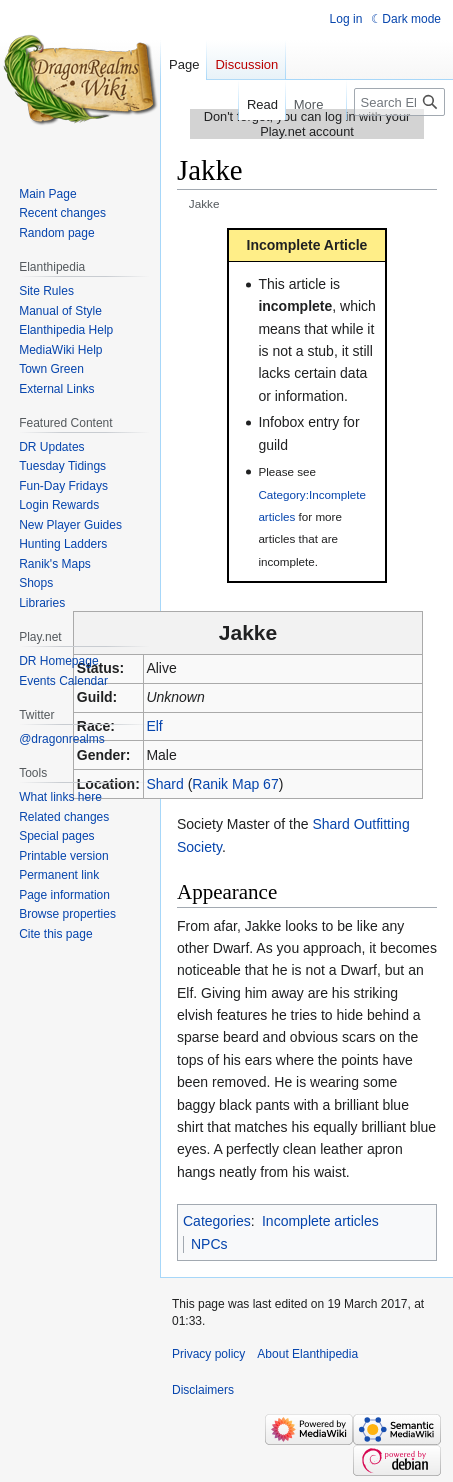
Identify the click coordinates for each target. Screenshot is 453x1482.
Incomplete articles (320, 1221)
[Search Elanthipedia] (399, 102)
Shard (164, 784)
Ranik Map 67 (235, 784)
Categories (217, 1221)
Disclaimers (203, 1390)
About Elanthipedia (307, 1354)
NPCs (209, 1244)
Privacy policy (208, 1354)
